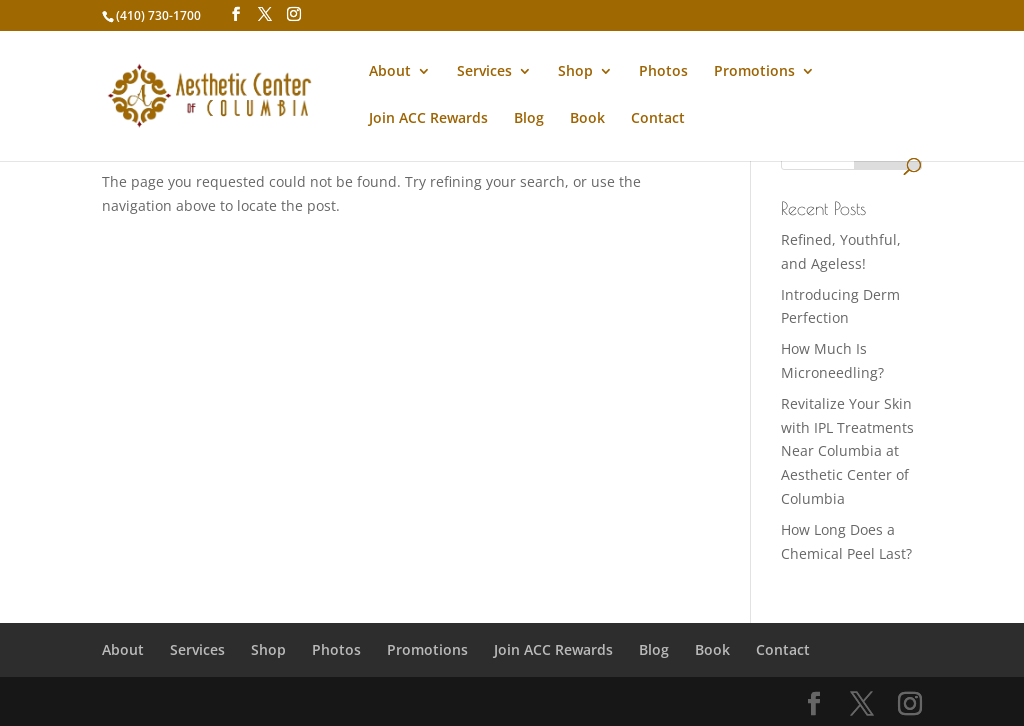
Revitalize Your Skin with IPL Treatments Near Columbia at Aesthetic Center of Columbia (847, 451)
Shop (575, 72)
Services (484, 72)
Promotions (754, 72)
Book (587, 119)
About (390, 72)
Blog (529, 119)
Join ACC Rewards (428, 119)
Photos (663, 72)
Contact (658, 119)
